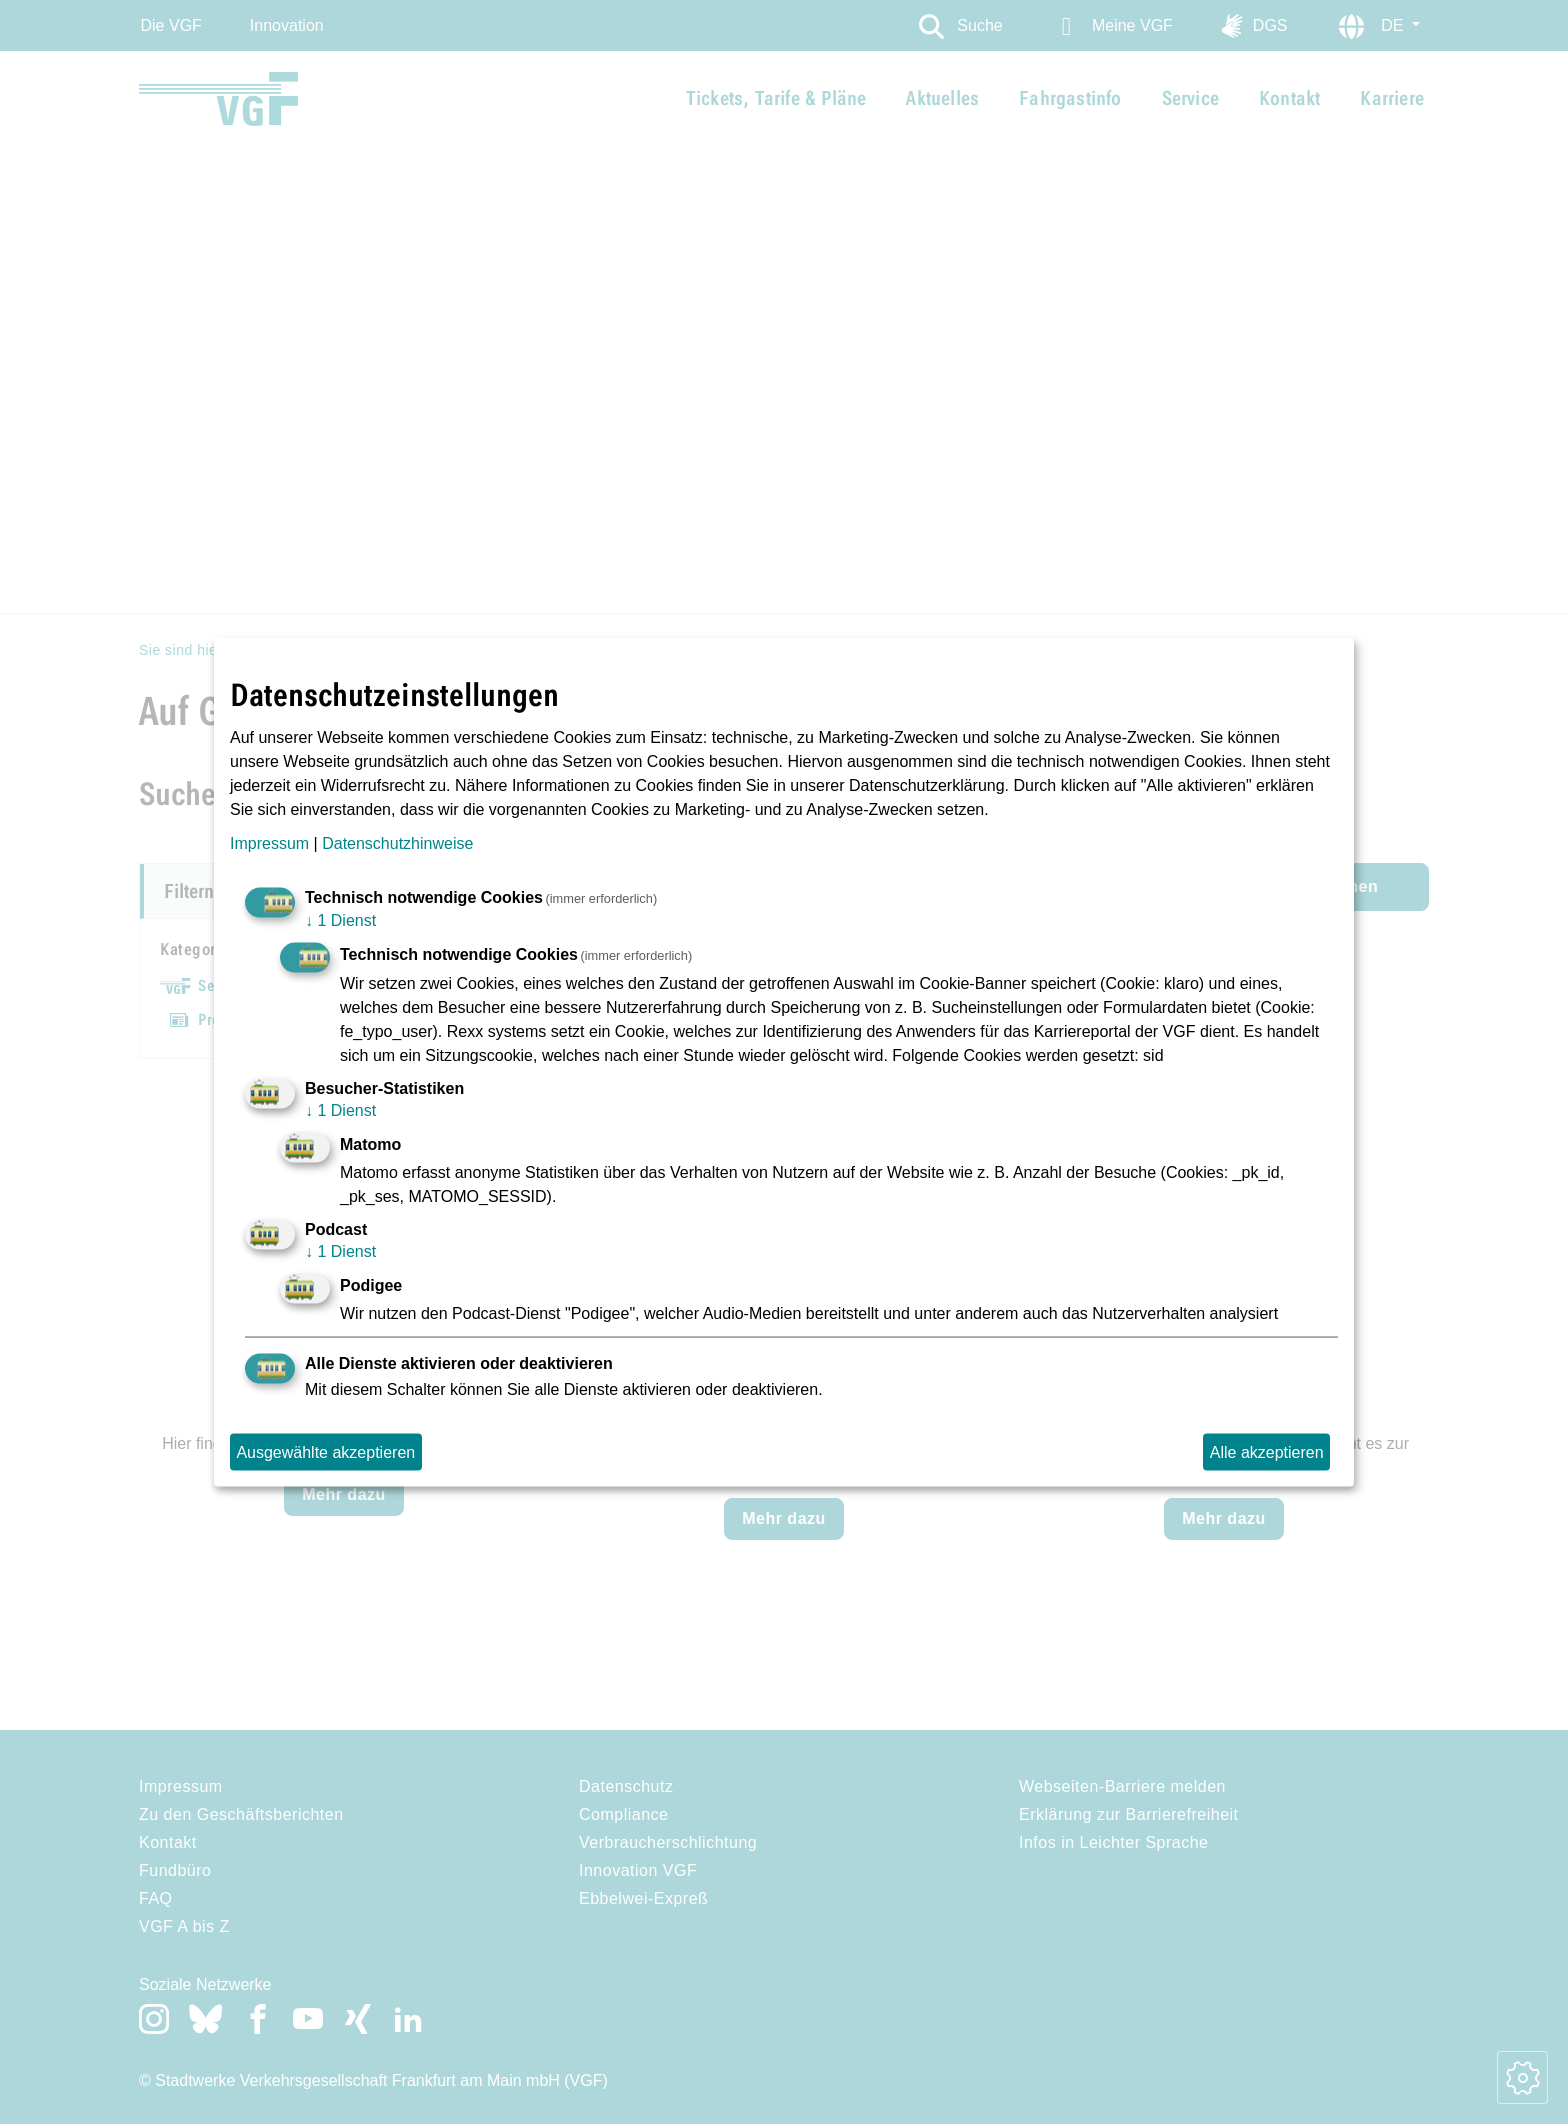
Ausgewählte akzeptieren (325, 1451)
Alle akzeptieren (1267, 1451)
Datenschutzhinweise (397, 842)
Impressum (269, 842)
